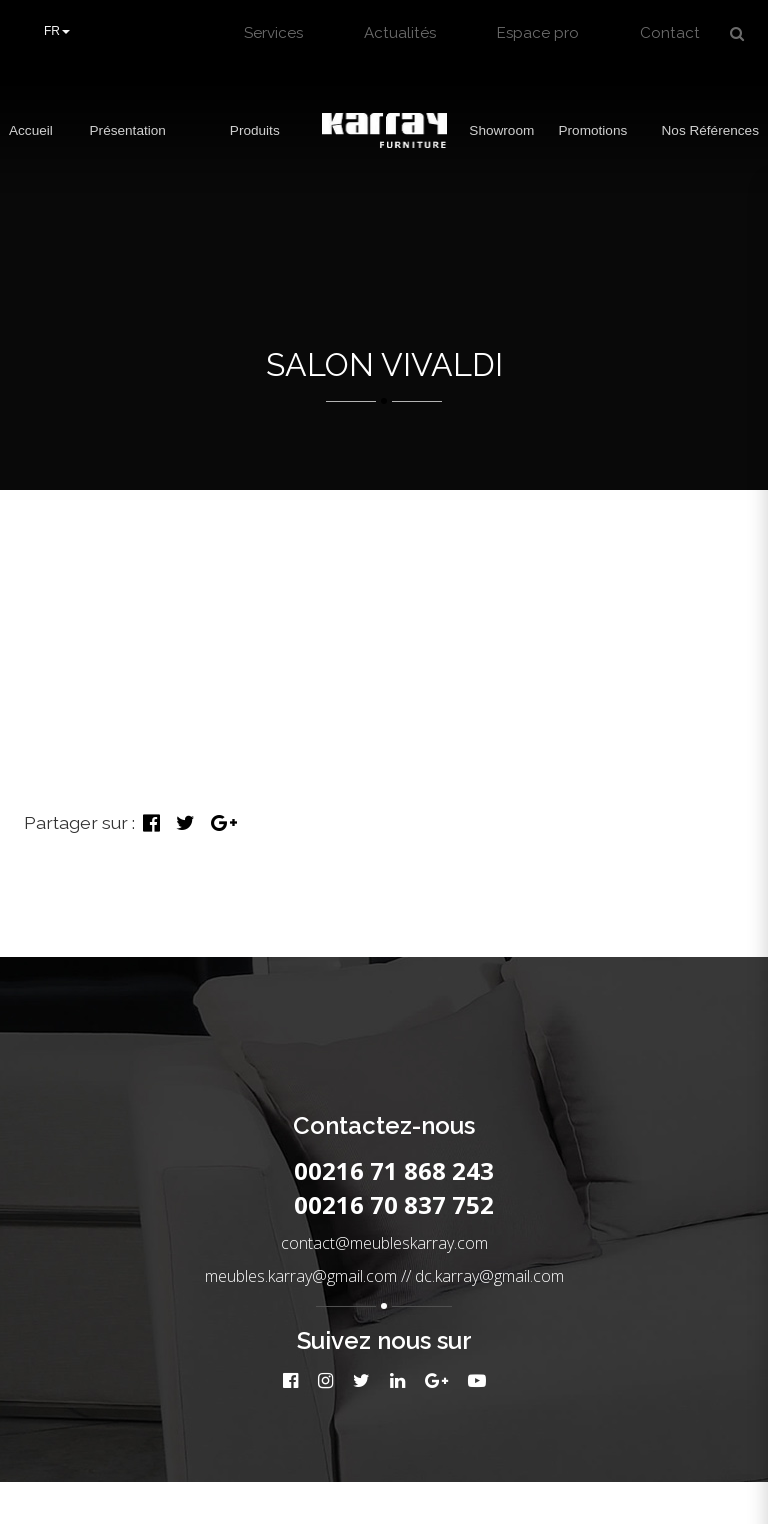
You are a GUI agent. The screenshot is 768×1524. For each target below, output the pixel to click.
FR (57, 31)
